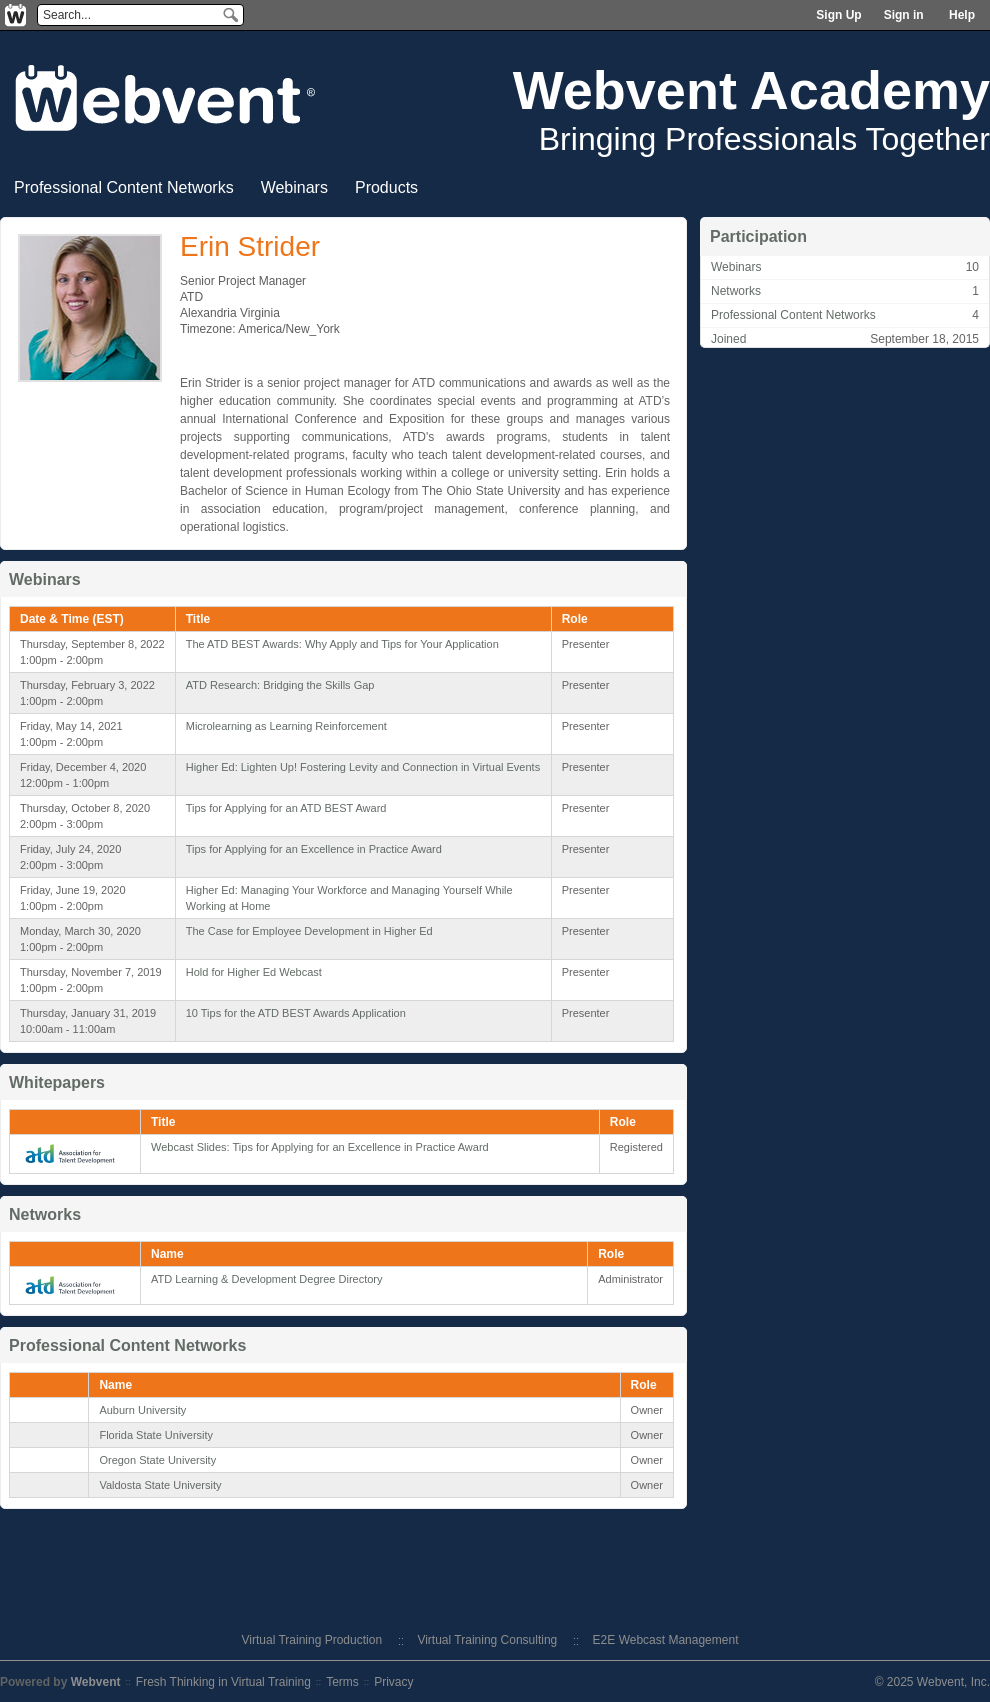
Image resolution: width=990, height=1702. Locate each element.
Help (962, 15)
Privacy (393, 1682)
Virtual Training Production (312, 1640)
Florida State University (156, 1435)
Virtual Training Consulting (487, 1640)
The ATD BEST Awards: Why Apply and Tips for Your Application (342, 644)
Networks (736, 291)
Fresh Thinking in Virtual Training (223, 1682)
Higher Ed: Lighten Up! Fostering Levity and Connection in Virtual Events (363, 767)
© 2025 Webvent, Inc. (932, 1682)
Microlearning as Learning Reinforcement (286, 726)
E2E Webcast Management (666, 1640)
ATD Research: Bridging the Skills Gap (280, 685)
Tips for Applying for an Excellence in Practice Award (314, 849)
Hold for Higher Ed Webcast (254, 972)
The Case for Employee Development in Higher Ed (309, 931)
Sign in (904, 15)
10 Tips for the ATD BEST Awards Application (296, 1013)
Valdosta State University (160, 1485)
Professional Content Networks (793, 315)
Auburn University (142, 1410)
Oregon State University (157, 1460)
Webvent (96, 1682)
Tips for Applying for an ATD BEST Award (286, 808)
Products (386, 187)
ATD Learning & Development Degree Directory (267, 1279)
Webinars (294, 187)
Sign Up (838, 15)
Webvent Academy (751, 90)
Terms (342, 1682)
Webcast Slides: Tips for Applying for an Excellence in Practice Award (320, 1147)
